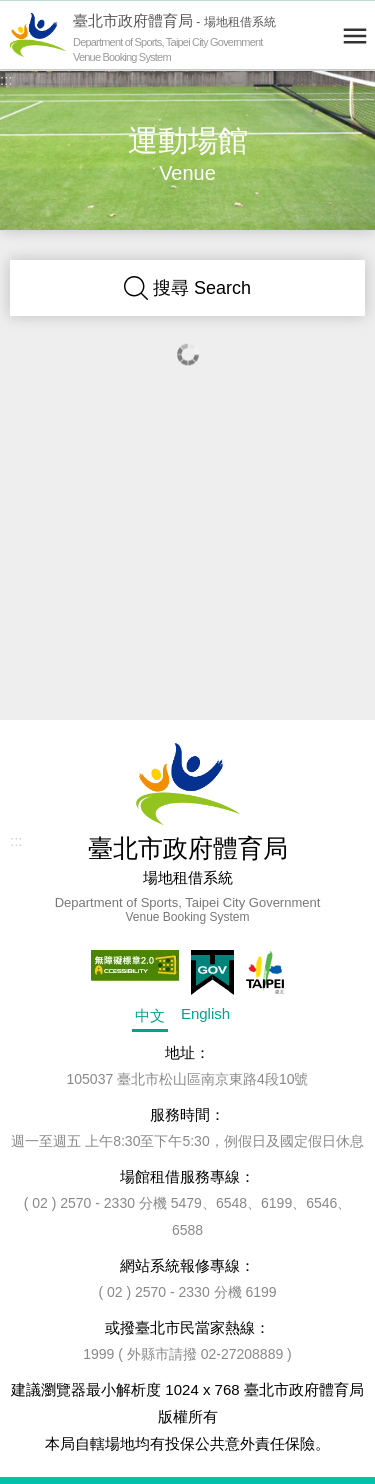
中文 (150, 1015)
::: (6, 79)
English (205, 1013)
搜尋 (187, 288)
